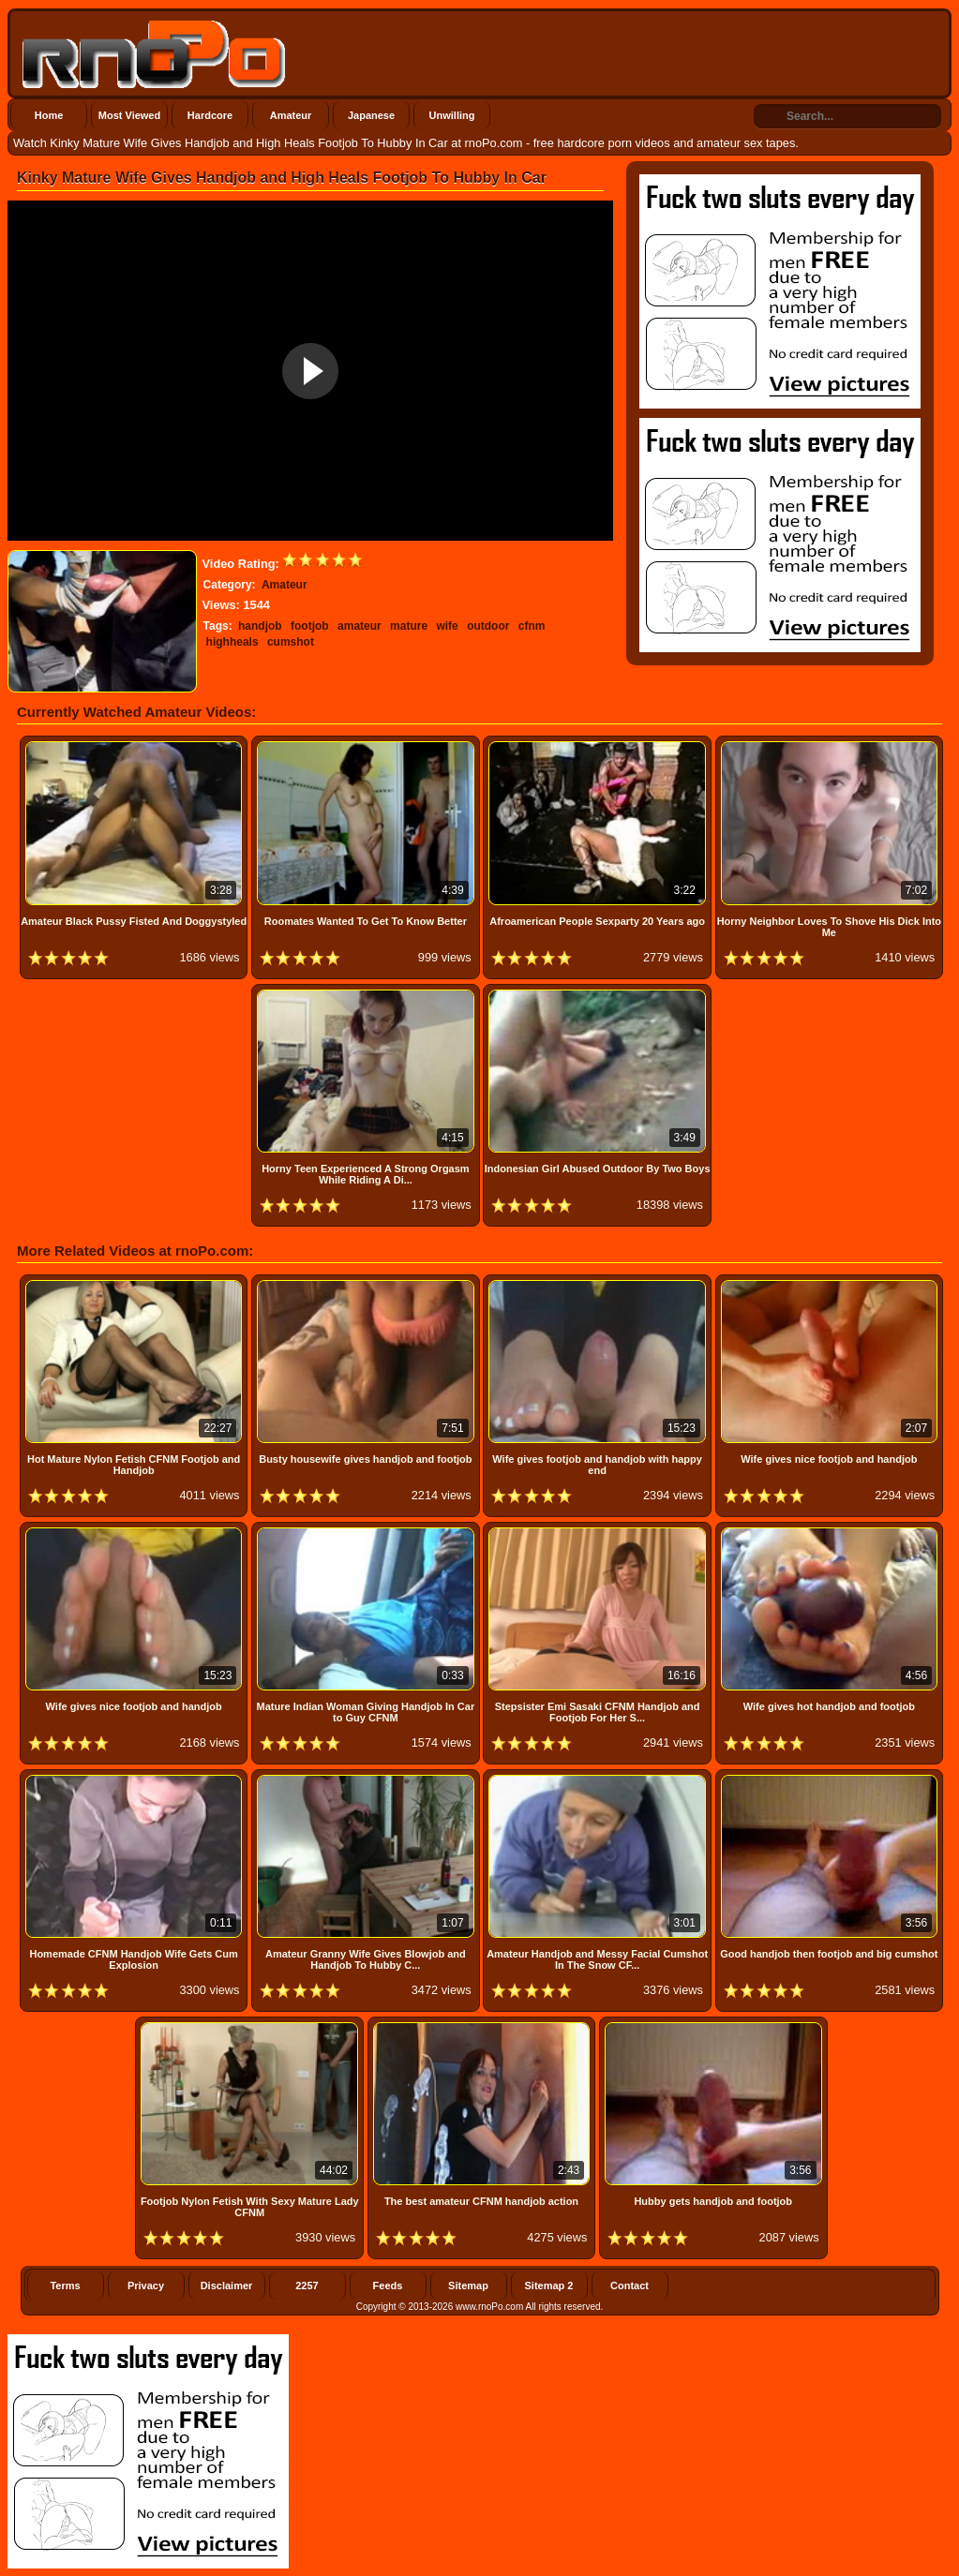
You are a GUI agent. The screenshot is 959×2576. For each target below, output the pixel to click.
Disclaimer (227, 2285)
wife (446, 626)
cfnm (532, 626)
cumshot (290, 641)
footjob (310, 626)
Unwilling (452, 115)
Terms (65, 2285)
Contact (629, 2285)
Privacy (145, 2285)
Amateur (291, 115)
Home (49, 115)
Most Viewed (129, 115)
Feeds (388, 2285)
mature (408, 626)
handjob (260, 626)
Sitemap (468, 2285)
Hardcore (209, 115)
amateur (359, 626)
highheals (232, 641)
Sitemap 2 (549, 2285)
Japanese (371, 115)
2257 (306, 2285)
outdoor (488, 626)
